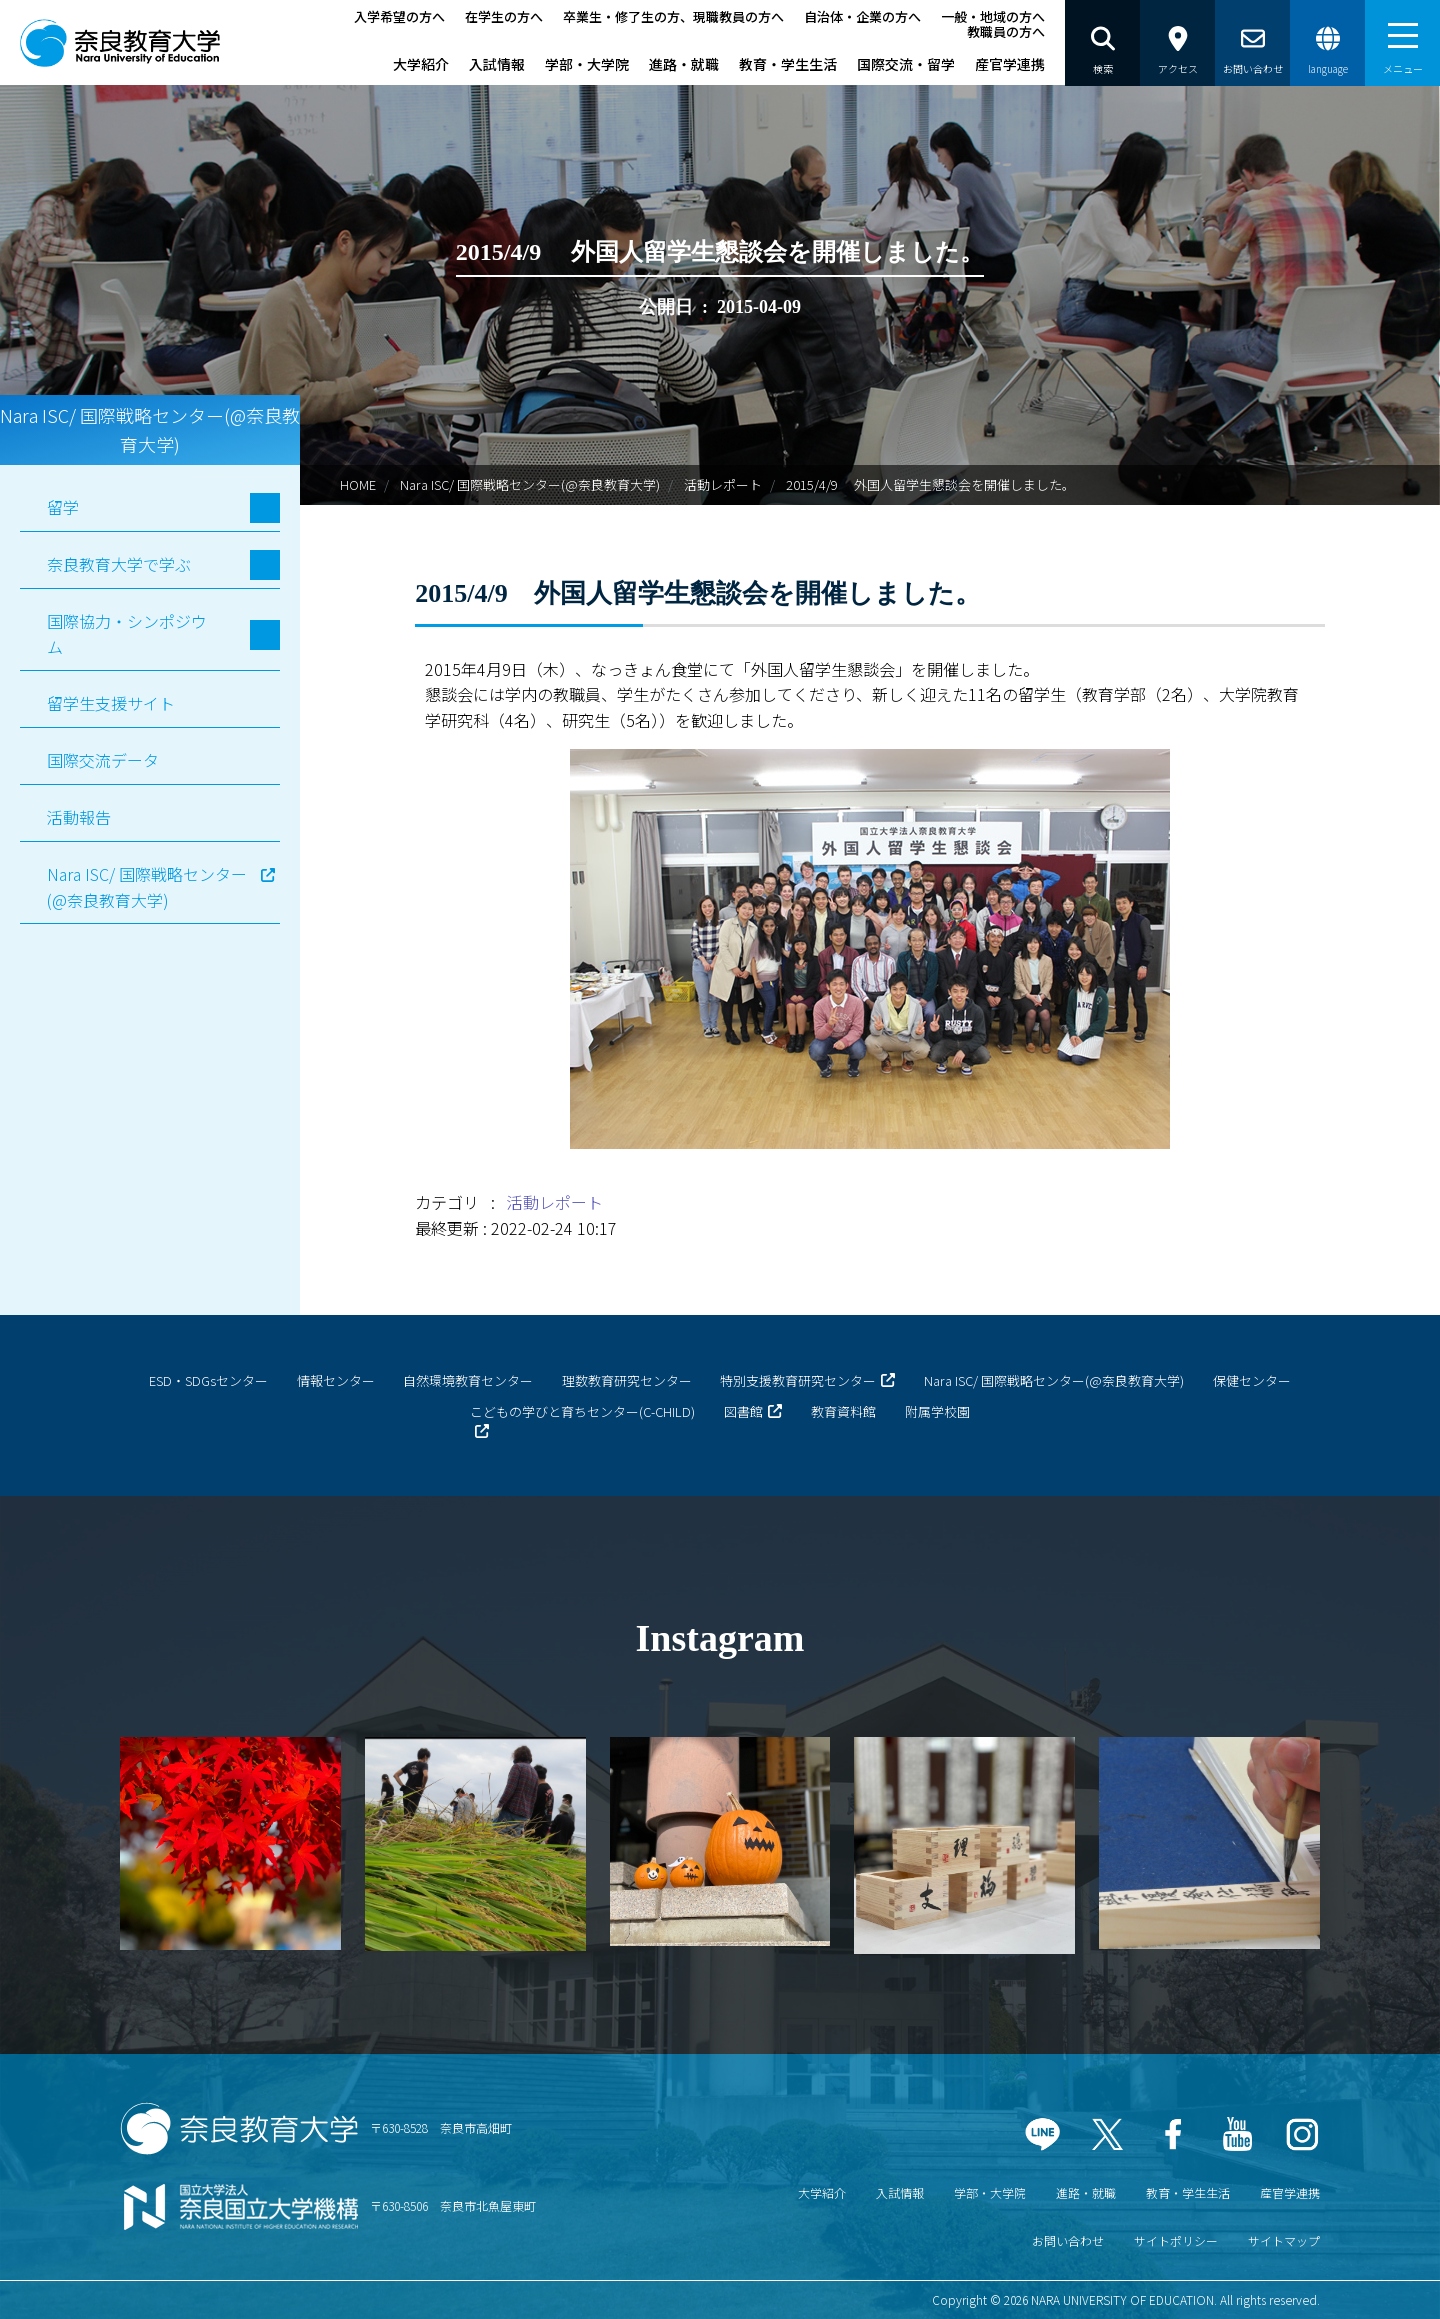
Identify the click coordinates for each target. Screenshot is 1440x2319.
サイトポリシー (1176, 2240)
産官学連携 (1010, 64)
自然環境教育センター (468, 1380)
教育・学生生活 (788, 64)
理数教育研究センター (627, 1380)
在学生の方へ (504, 16)
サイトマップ (1284, 2240)
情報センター (336, 1380)
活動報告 (79, 817)
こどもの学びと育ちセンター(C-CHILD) (582, 1411)
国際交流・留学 (906, 64)
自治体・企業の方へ (862, 16)
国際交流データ (103, 760)
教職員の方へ (1006, 31)
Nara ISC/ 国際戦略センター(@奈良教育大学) (530, 484)
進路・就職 (684, 64)
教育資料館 (843, 1411)
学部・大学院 (587, 64)
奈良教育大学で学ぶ (119, 564)
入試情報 (497, 64)
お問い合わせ (1068, 2240)
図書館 (743, 1411)
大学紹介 (421, 64)
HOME (358, 484)
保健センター (1252, 1380)
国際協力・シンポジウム (127, 634)
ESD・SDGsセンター (208, 1380)
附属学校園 (937, 1411)
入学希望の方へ (399, 16)
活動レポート (723, 484)
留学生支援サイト (111, 703)
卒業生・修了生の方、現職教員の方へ (673, 16)
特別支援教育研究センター (798, 1380)
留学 (63, 507)
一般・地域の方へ (993, 16)
